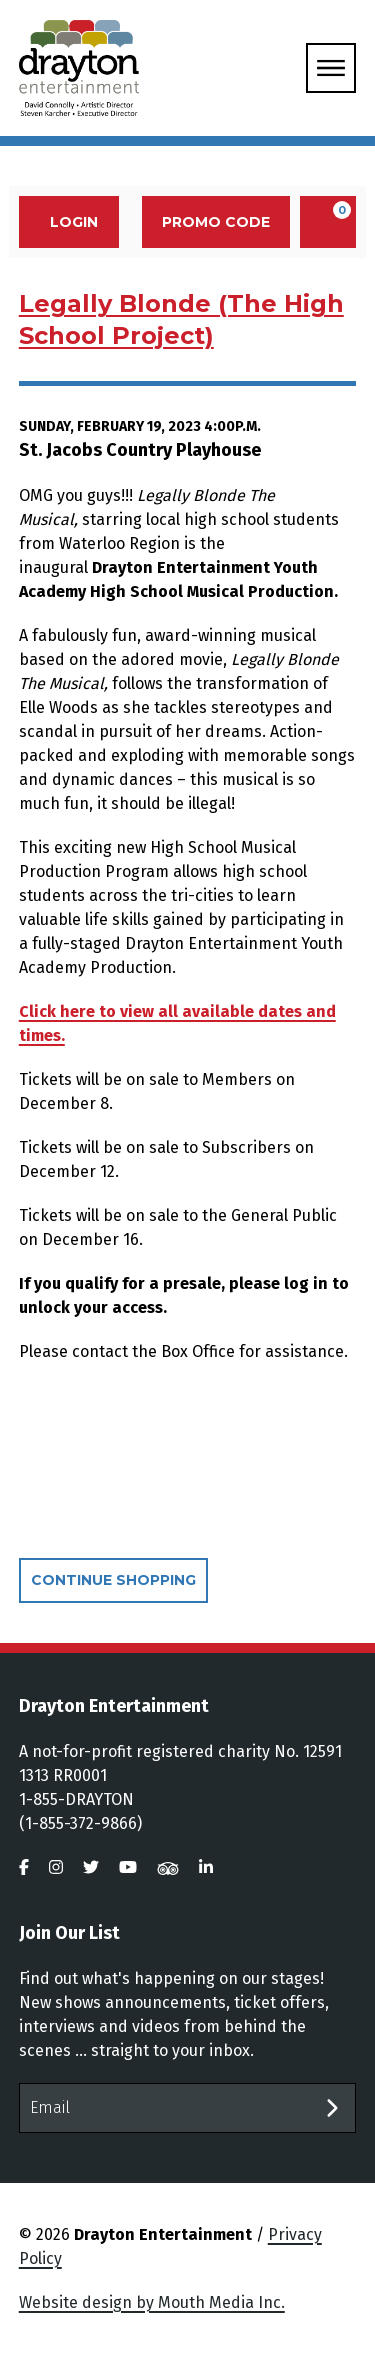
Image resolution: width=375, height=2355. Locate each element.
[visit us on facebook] (24, 1867)
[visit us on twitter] (91, 1867)
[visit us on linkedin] (206, 1867)
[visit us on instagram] (56, 1867)
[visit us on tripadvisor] (168, 1867)
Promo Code (216, 222)
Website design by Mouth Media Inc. (152, 2302)
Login (63, 222)
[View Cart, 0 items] (328, 222)
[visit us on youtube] (128, 1867)
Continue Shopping (113, 1580)
